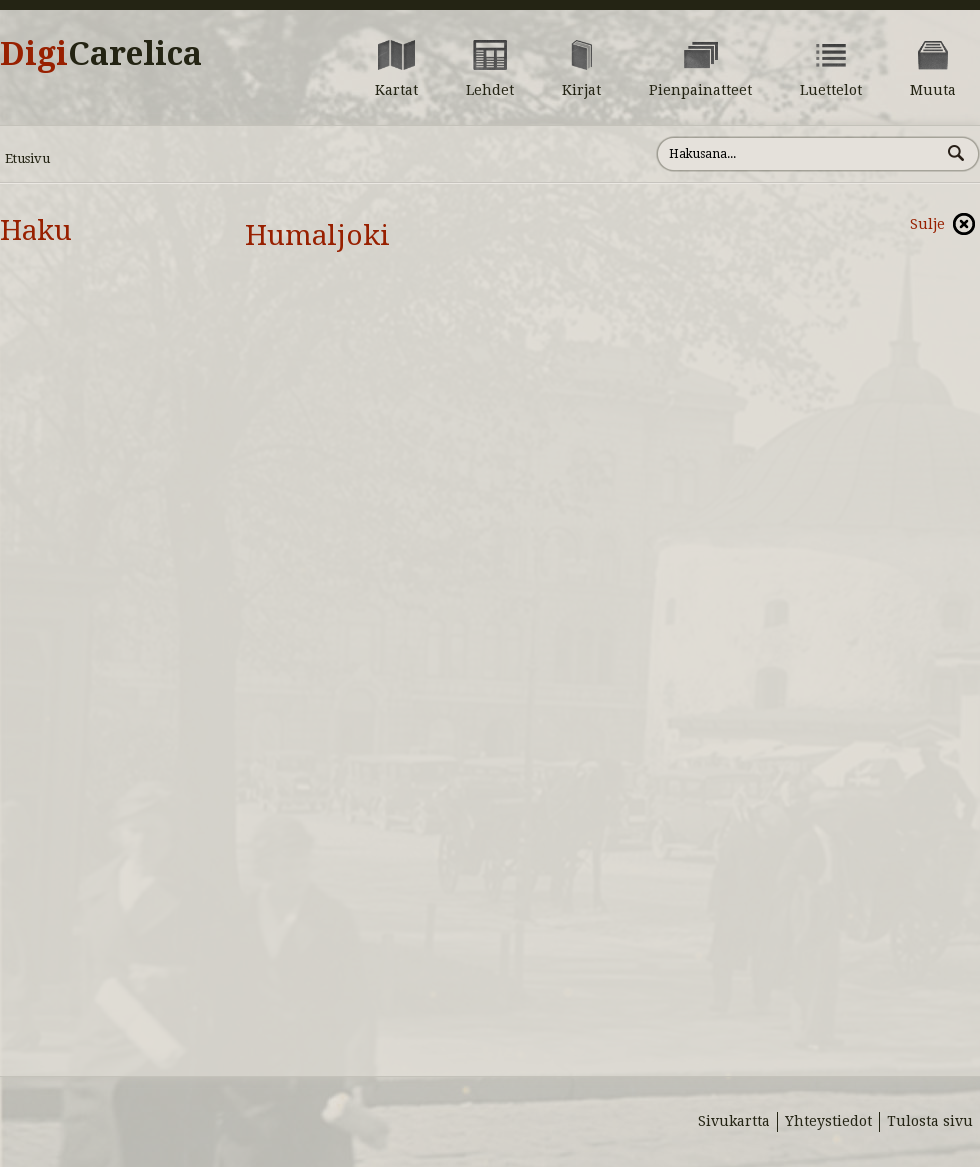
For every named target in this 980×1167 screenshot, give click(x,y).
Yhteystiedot (828, 1121)
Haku (36, 230)
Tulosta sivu (930, 1121)
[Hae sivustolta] (798, 154)
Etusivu (27, 158)
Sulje (927, 224)
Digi (101, 54)
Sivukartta (734, 1121)
